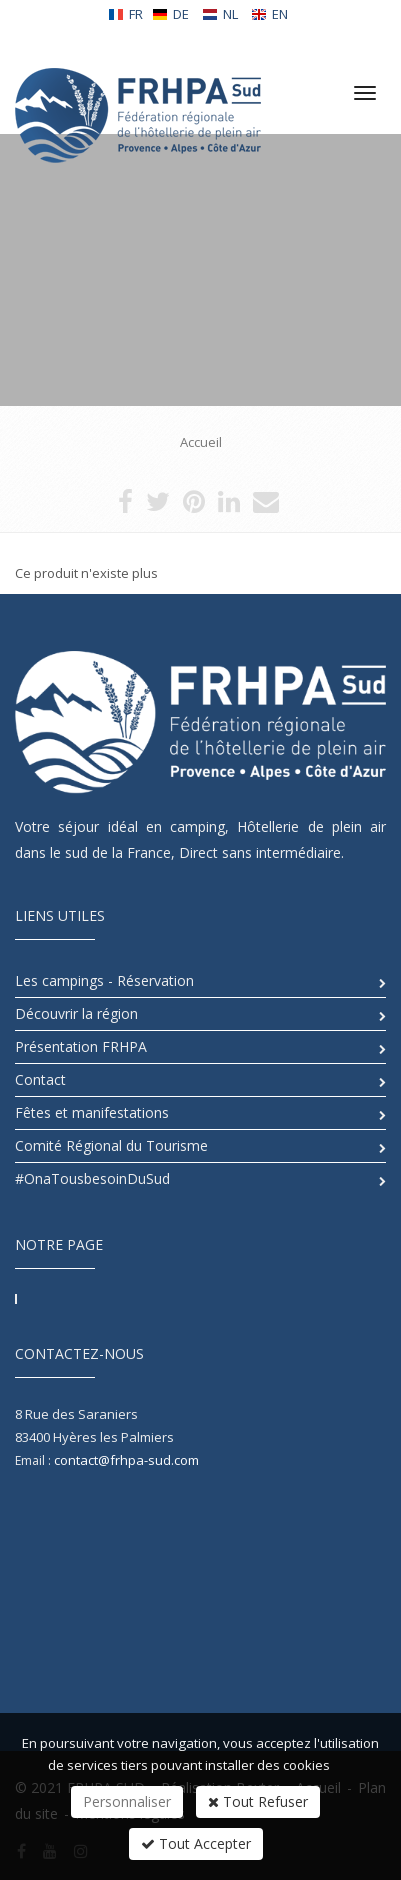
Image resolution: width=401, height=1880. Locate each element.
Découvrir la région (76, 1013)
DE (170, 14)
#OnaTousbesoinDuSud (92, 1178)
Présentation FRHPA (81, 1046)
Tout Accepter (196, 1843)
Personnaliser (127, 1801)
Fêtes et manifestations (92, 1112)
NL (220, 14)
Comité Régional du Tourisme (111, 1145)
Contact (40, 1079)
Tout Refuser (258, 1801)
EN (269, 14)
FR (125, 14)
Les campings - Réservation (104, 980)
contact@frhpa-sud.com (126, 1460)
